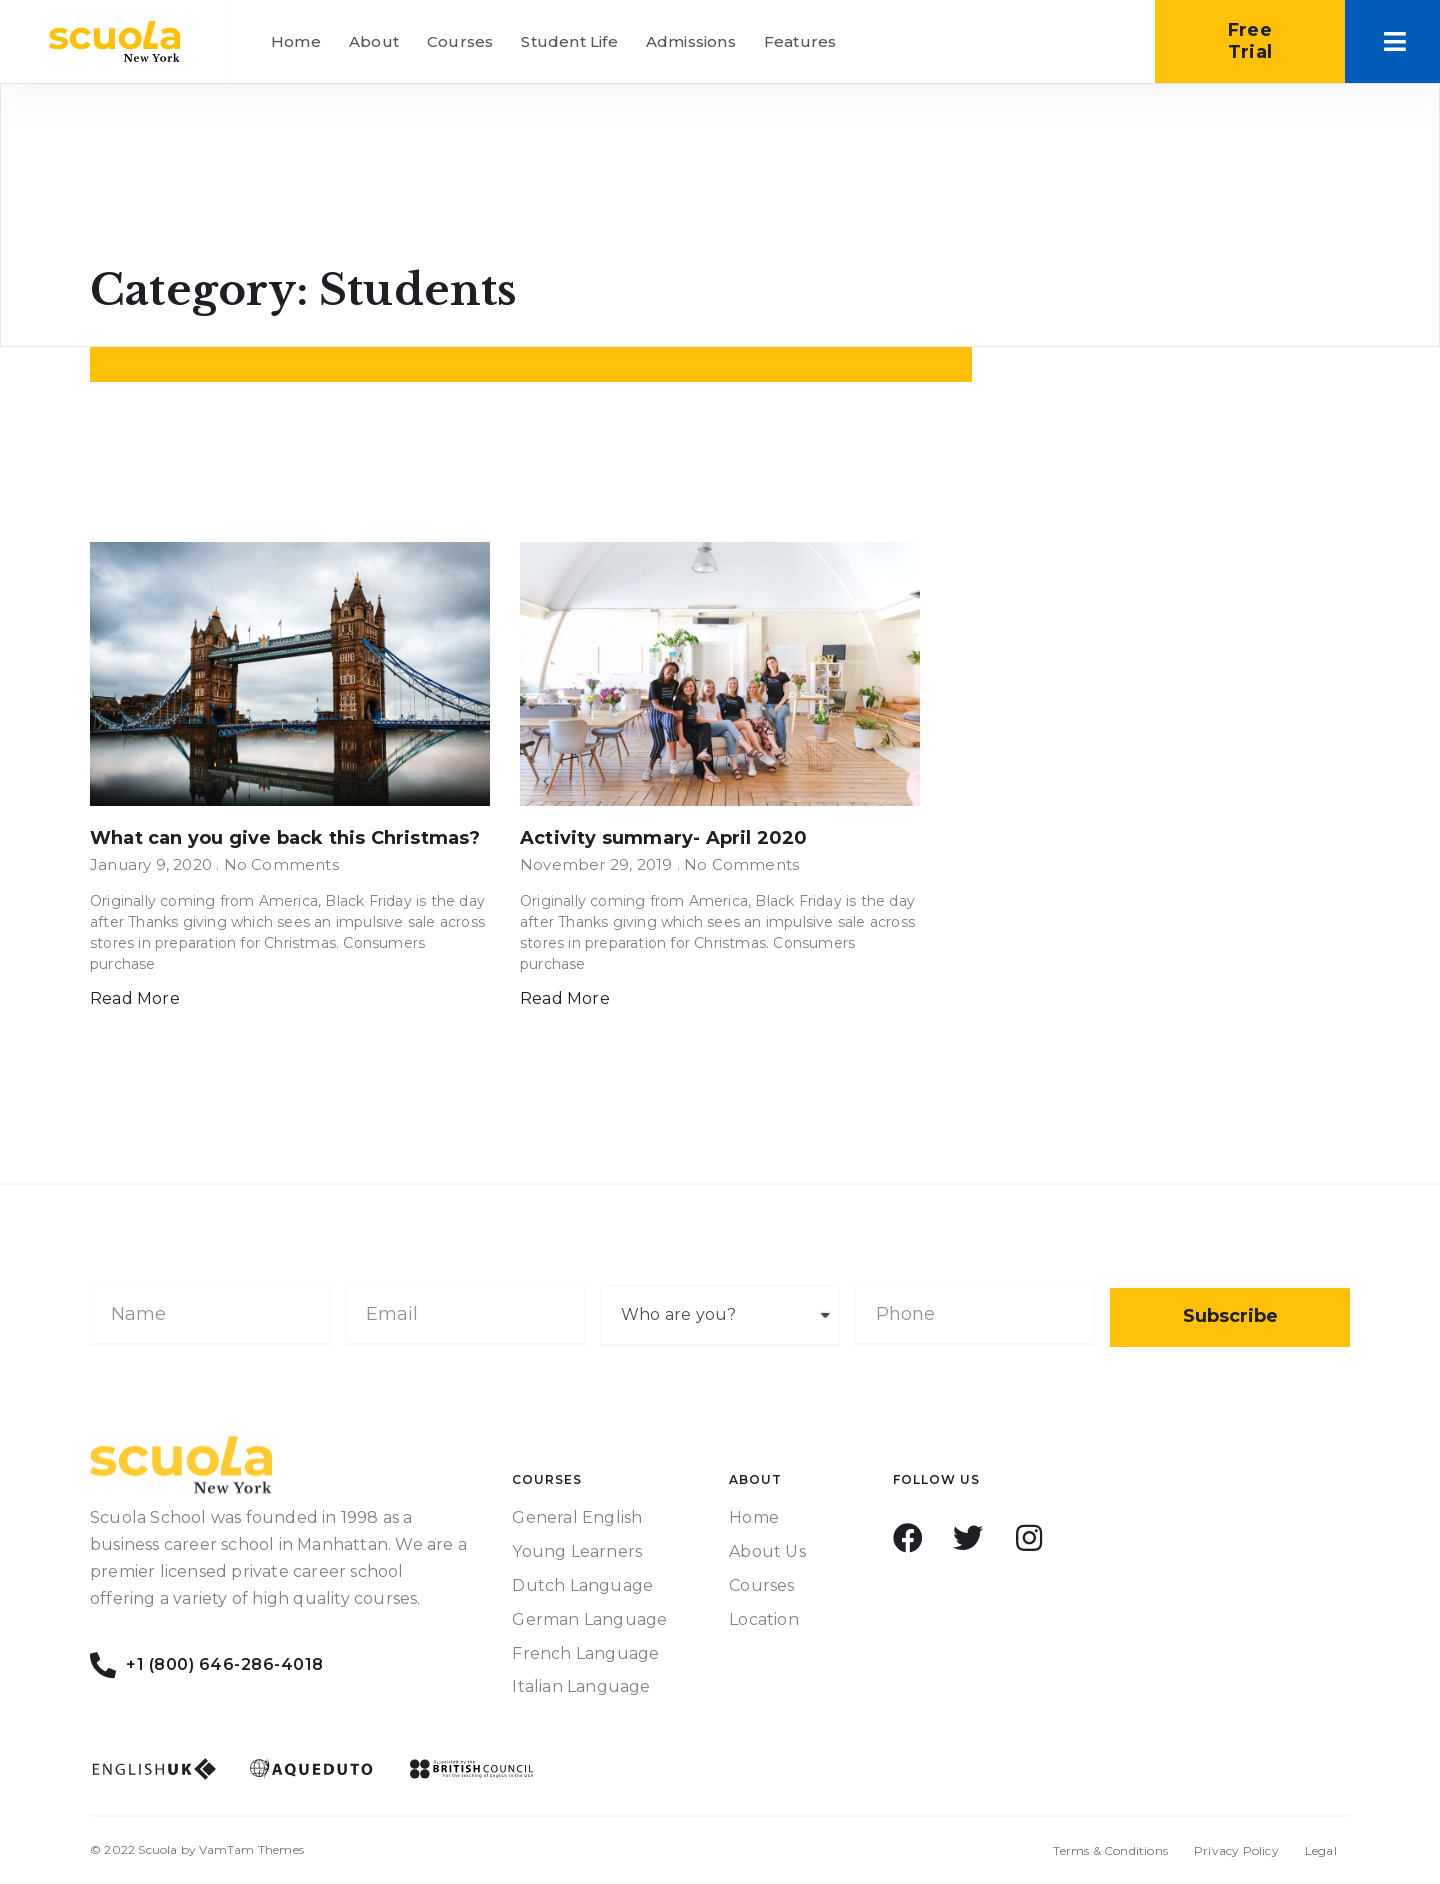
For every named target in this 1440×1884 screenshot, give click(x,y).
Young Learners (577, 1551)
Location (764, 1619)
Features (800, 41)
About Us (767, 1551)
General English (577, 1517)
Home (296, 41)
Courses (460, 41)
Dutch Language (582, 1585)
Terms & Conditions (1110, 1850)
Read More (135, 998)
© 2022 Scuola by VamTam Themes (197, 1849)
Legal (1321, 1850)
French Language (585, 1653)
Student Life (569, 41)
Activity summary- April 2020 (664, 838)
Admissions (691, 41)
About (374, 41)
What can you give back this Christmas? (285, 838)
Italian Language (581, 1686)
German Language (589, 1619)
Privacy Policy (1236, 1850)
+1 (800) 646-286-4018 (227, 1664)
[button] (1250, 41)
